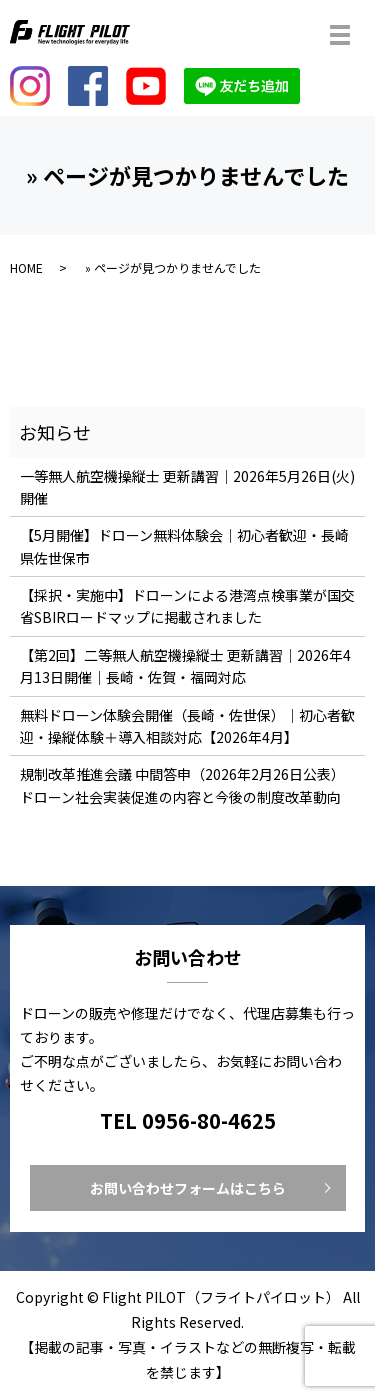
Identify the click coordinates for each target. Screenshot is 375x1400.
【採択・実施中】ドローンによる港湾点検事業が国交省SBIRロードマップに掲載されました (187, 606)
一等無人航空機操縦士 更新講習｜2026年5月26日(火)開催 (187, 487)
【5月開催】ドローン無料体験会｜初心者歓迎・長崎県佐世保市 (184, 546)
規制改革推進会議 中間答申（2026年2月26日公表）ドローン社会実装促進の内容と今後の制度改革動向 (182, 785)
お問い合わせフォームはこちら (188, 1188)
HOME (26, 267)
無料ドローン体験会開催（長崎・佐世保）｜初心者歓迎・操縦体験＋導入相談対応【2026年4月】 (187, 726)
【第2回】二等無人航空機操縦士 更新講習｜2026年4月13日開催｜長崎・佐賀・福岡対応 (185, 666)
